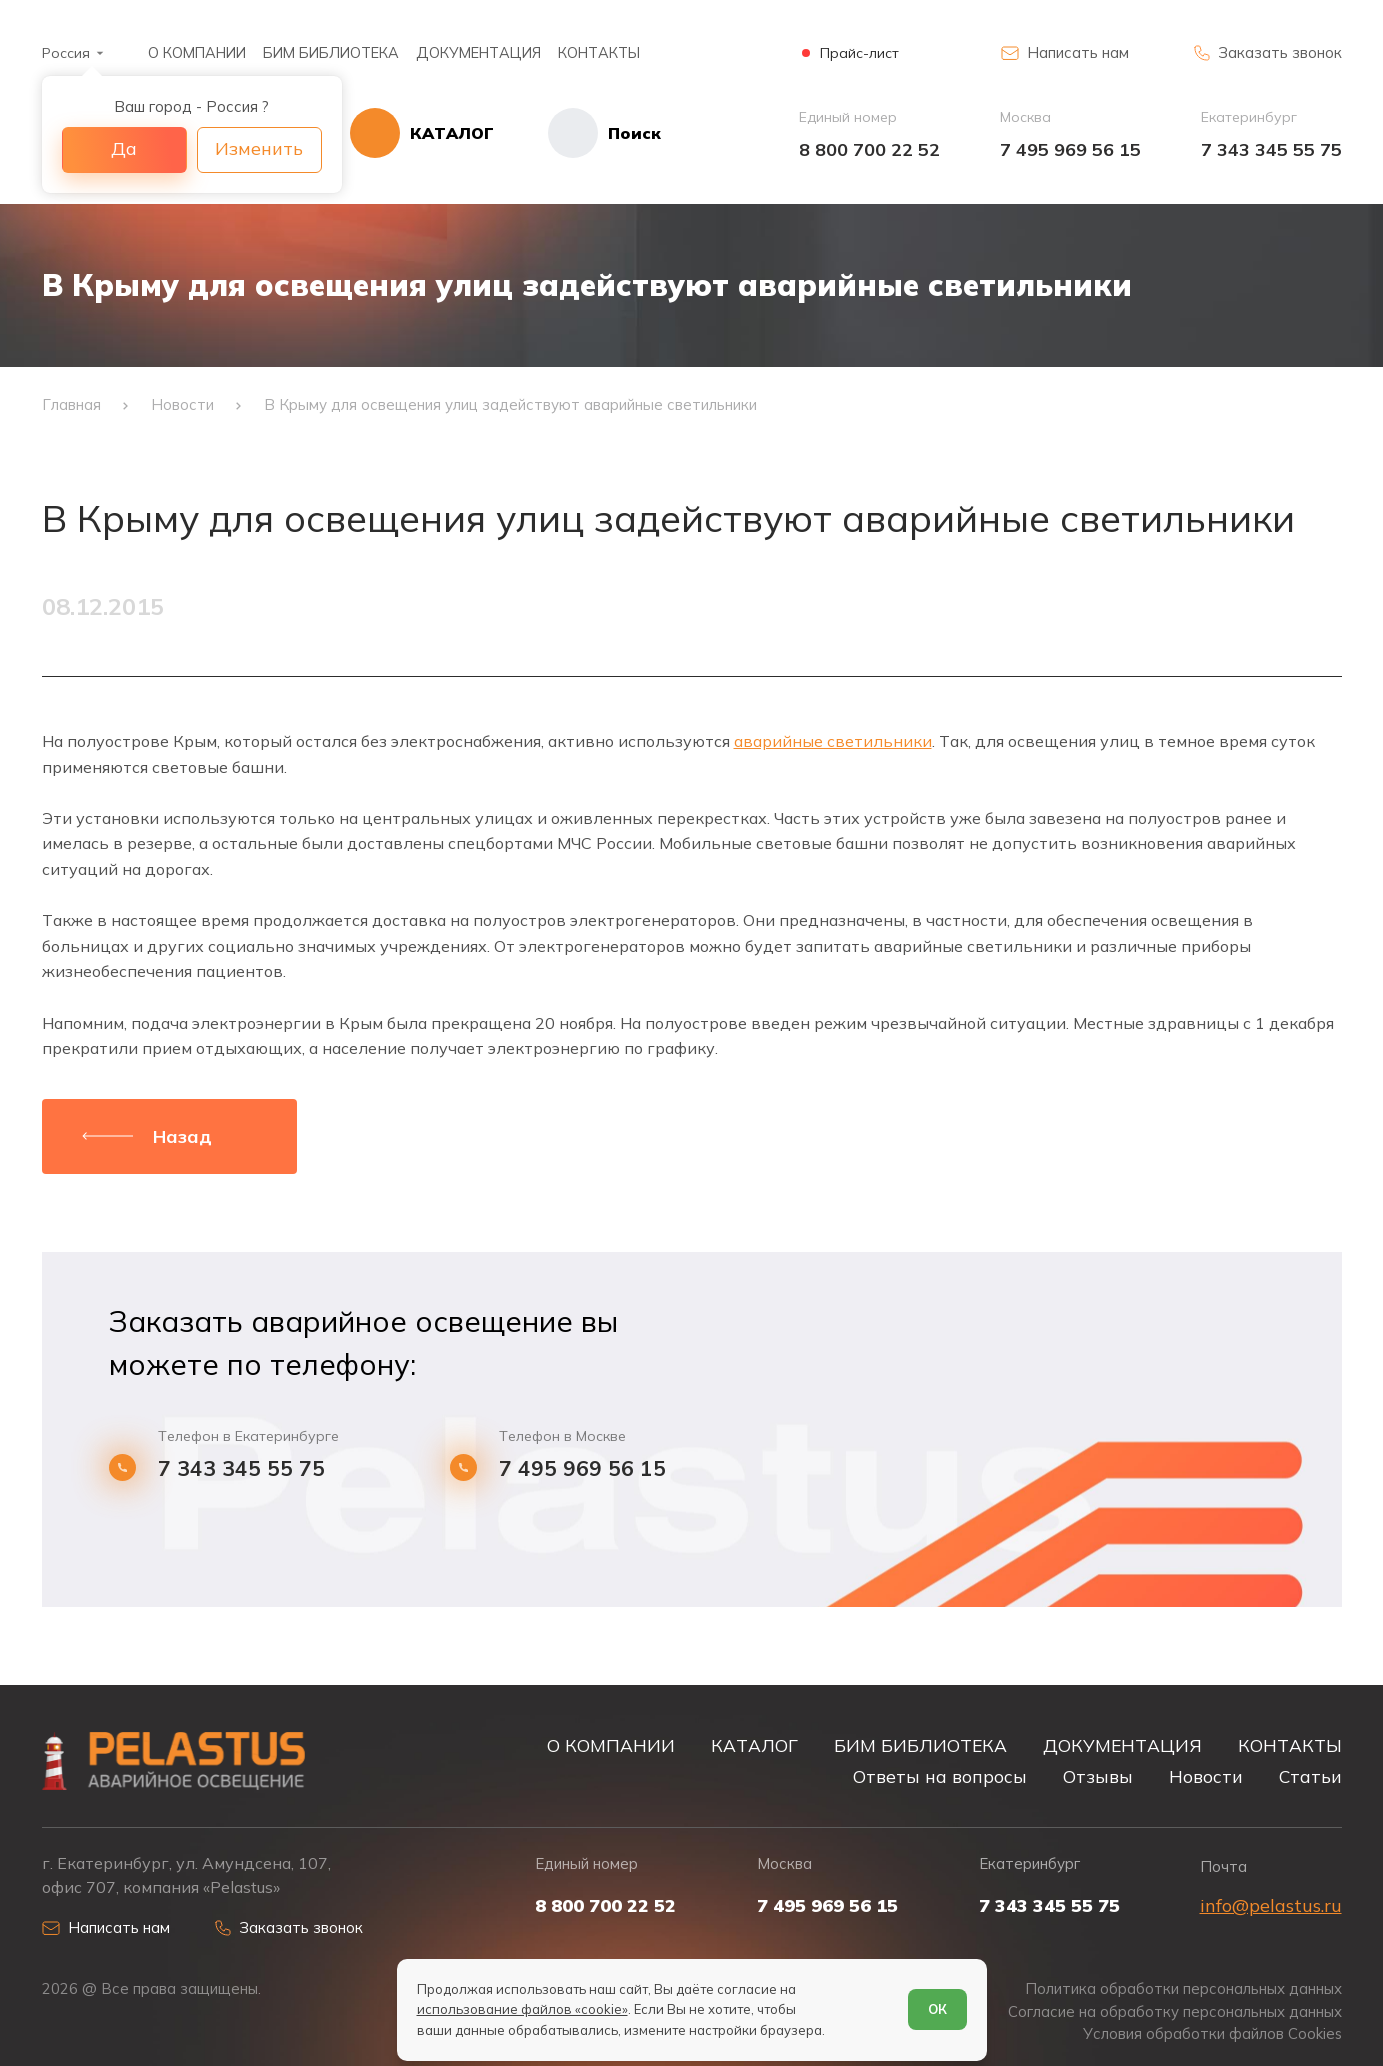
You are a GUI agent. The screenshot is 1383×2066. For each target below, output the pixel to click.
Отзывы (1098, 1776)
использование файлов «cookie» (522, 2009)
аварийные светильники (833, 741)
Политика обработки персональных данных (1183, 1989)
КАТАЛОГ (754, 1745)
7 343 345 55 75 (1271, 149)
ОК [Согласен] (937, 2009)
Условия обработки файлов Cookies (1212, 2034)
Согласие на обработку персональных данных (1175, 2012)
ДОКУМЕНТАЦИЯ (478, 52)
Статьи (1310, 1776)
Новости (1206, 1776)
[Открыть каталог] (422, 133)
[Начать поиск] (577, 133)
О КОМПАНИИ (197, 52)
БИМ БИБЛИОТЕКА (331, 52)
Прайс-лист (859, 53)
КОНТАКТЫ (599, 52)
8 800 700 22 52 (869, 149)
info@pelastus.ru (1271, 1905)
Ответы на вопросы (940, 1776)
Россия (66, 53)
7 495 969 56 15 (1070, 149)
